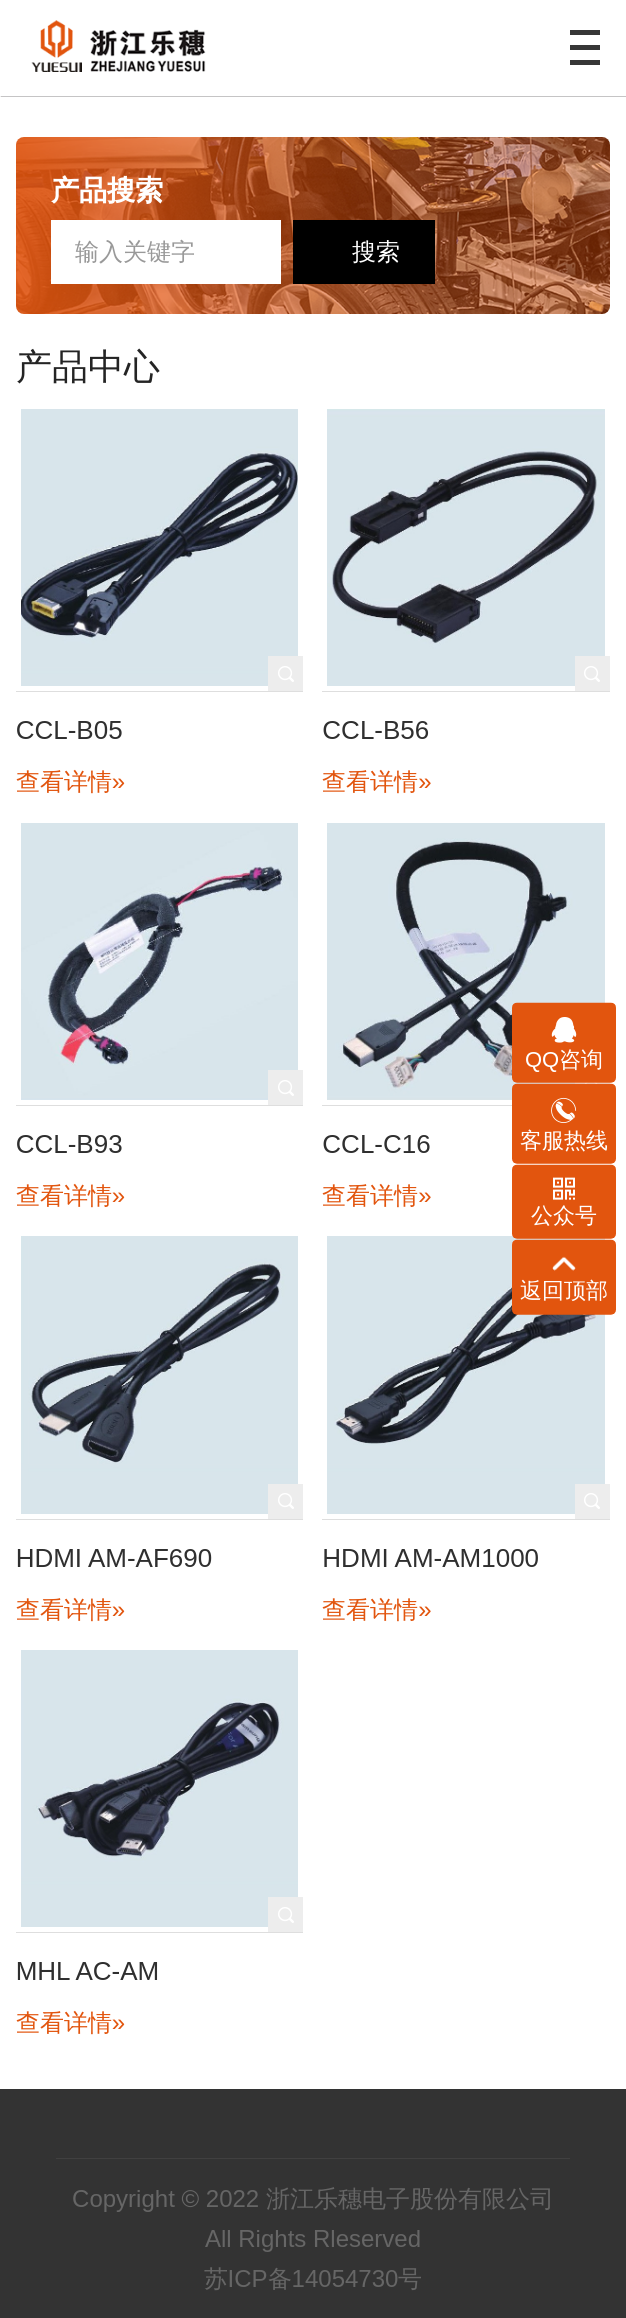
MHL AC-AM (88, 1971)
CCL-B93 (69, 1144)
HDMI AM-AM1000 (430, 1558)
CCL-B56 (375, 730)
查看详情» (70, 781)
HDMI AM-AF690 (114, 1558)
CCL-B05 (69, 730)
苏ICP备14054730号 (313, 2278)
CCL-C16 (376, 1144)
